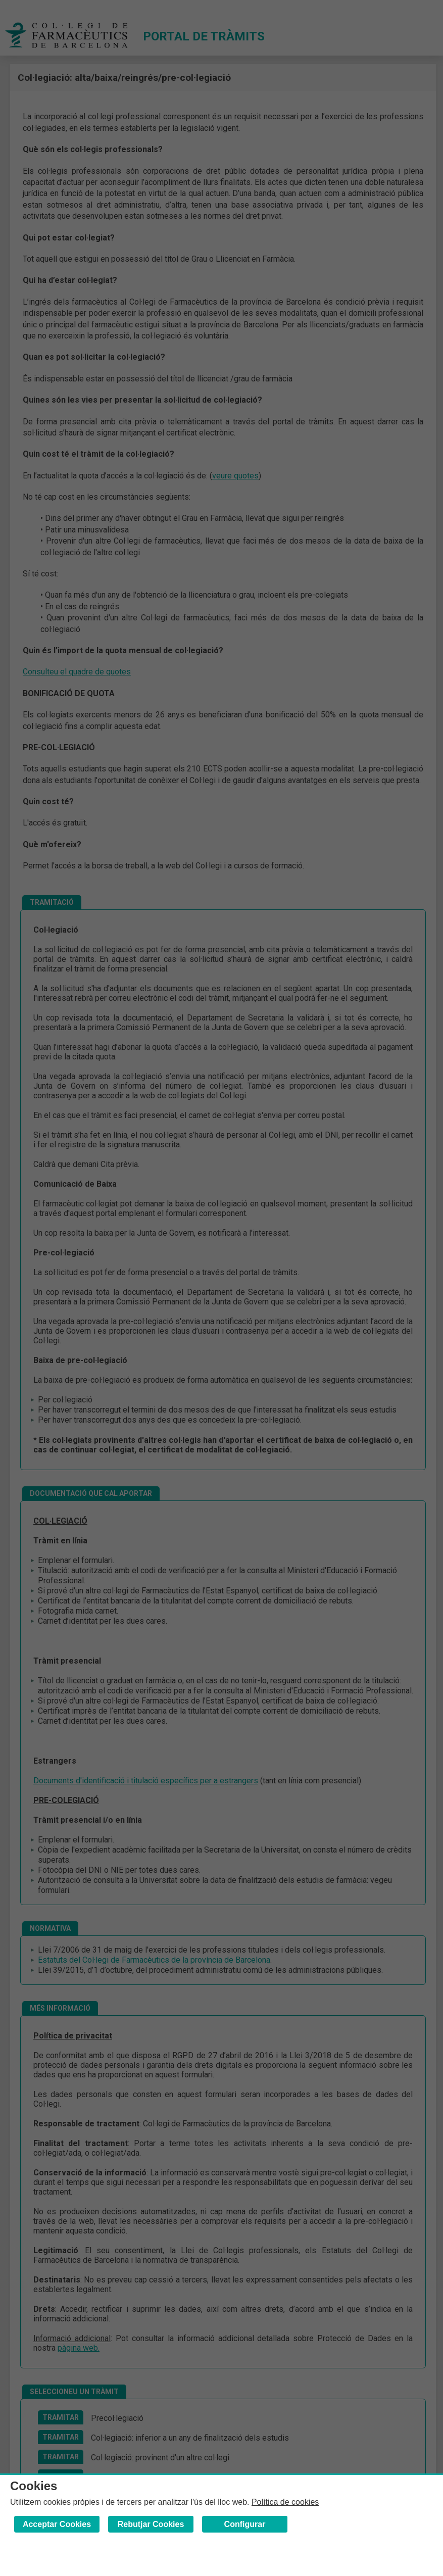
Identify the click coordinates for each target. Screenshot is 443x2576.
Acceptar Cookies (57, 2524)
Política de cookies (285, 2502)
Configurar (245, 2524)
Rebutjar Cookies (151, 2524)
